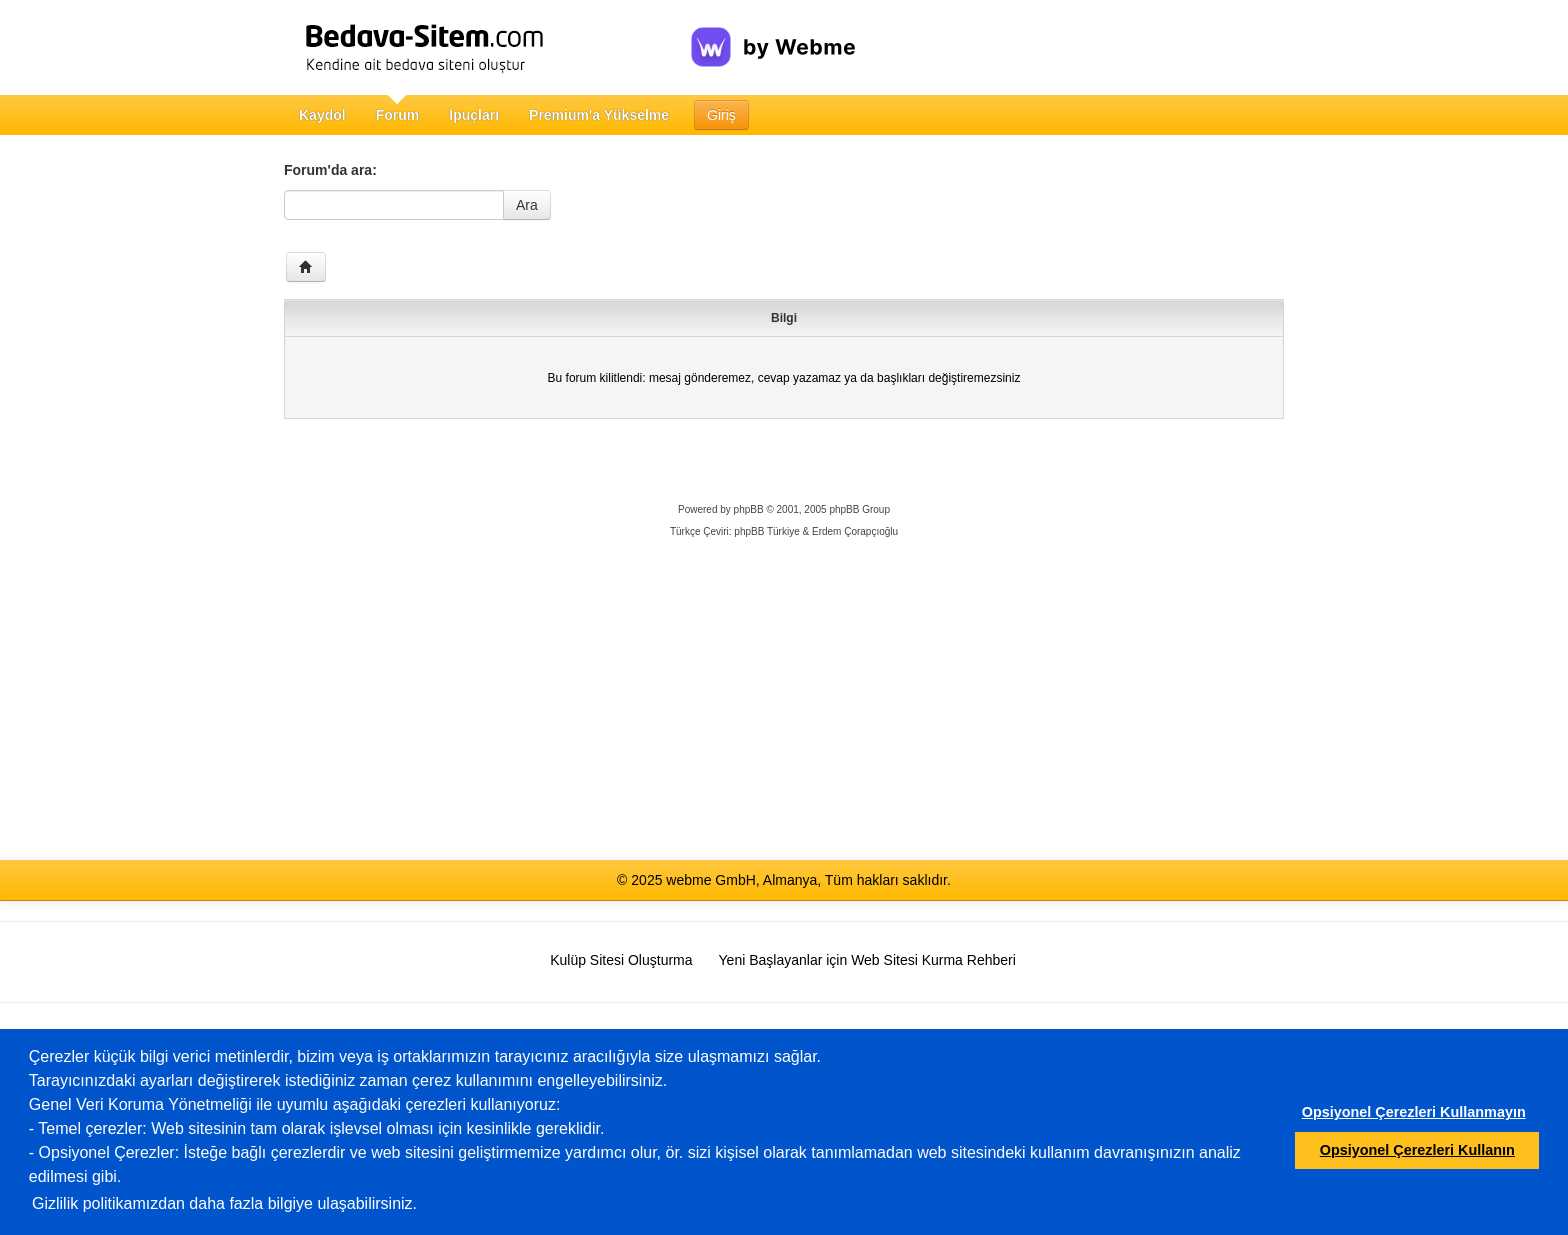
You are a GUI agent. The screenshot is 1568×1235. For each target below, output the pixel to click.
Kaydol (322, 115)
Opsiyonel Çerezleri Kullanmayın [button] (1414, 1112)
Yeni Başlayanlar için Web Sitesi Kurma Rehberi (867, 960)
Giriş (721, 115)
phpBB (749, 509)
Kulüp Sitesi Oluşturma (621, 960)
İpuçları (474, 115)
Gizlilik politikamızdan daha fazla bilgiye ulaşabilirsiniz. (224, 1203)
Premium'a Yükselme (599, 115)
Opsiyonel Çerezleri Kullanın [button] (1417, 1150)
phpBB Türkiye (766, 531)
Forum (398, 115)
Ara (527, 205)
